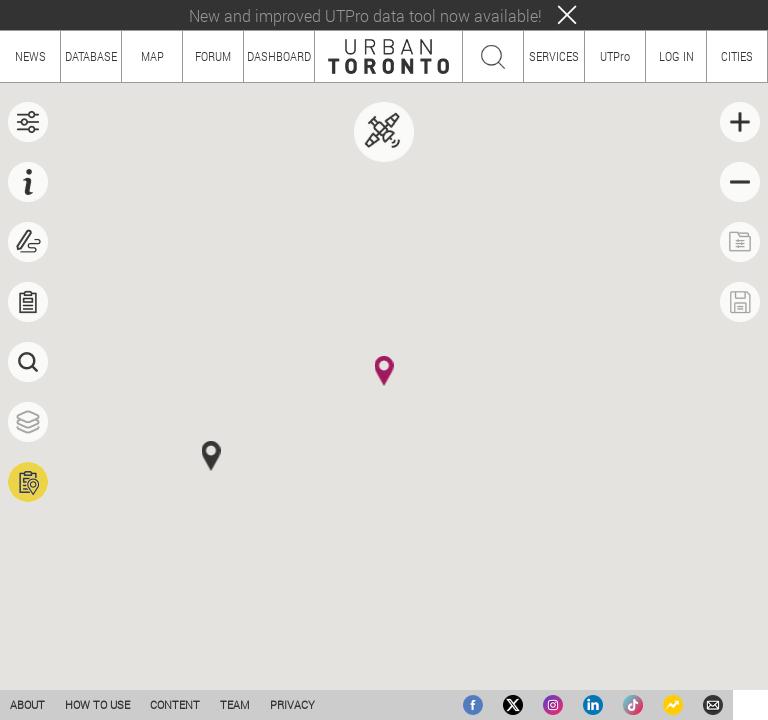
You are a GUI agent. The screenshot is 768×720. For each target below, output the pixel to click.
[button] (384, 371)
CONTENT (175, 704)
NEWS (30, 56)
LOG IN (676, 56)
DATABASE (91, 56)
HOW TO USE (97, 704)
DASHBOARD (279, 56)
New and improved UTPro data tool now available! (365, 15)
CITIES (737, 56)
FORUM (213, 56)
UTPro (615, 56)
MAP (152, 56)
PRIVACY (292, 704)
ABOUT (27, 704)
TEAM (235, 704)
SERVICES (554, 56)
